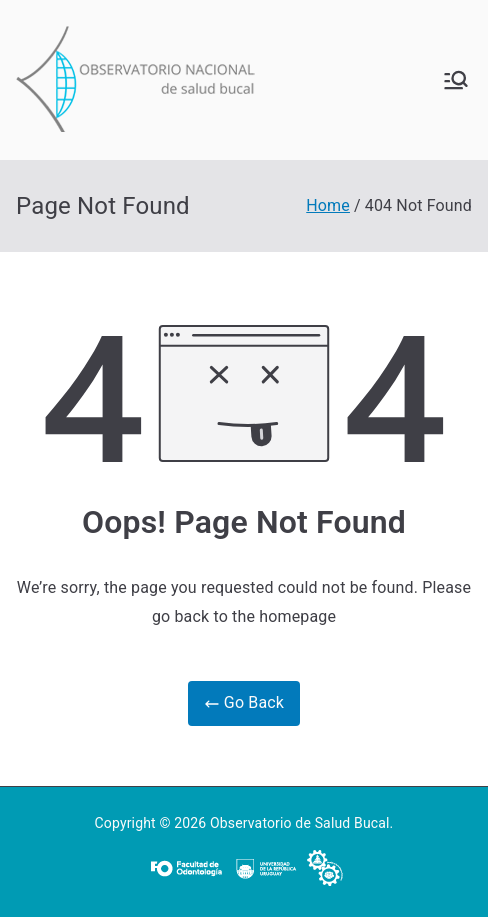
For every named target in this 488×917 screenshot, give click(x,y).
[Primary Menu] (456, 80)
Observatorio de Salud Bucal (300, 823)
